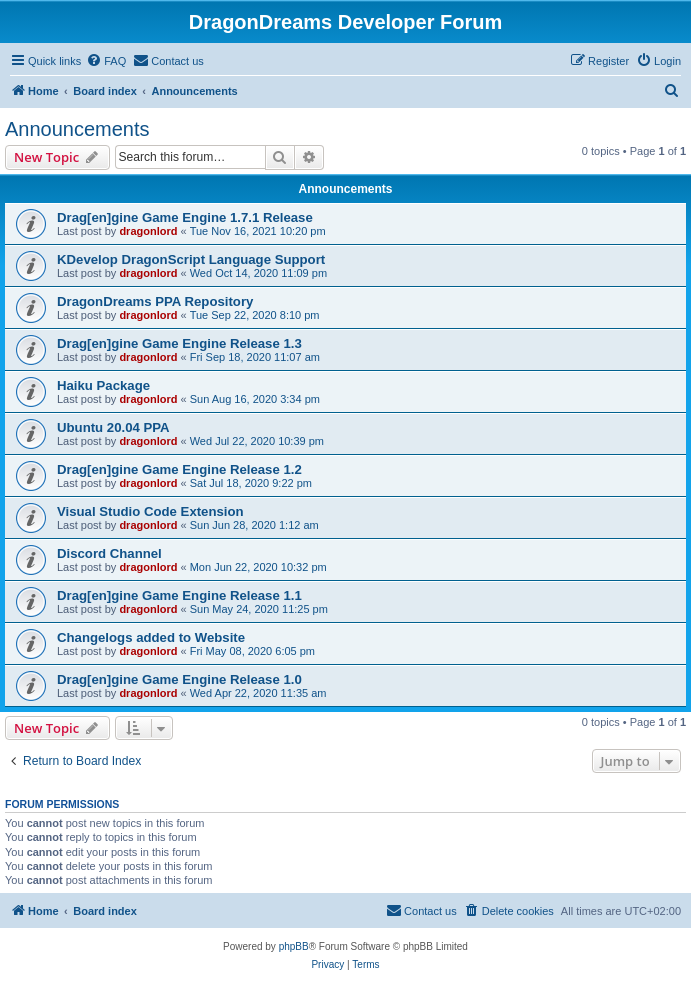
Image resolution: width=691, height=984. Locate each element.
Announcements (77, 129)
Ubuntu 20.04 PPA (113, 427)
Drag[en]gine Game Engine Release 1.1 (179, 595)
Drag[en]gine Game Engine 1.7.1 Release (185, 217)
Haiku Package (103, 385)
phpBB (294, 946)
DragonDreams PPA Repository (155, 301)
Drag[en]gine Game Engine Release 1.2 (179, 469)
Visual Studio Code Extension (150, 511)
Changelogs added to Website (151, 637)
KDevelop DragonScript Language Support (191, 259)
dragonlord (148, 231)
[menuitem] (106, 61)
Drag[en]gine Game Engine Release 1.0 (179, 679)
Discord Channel (109, 553)
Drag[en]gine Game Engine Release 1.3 (179, 343)
